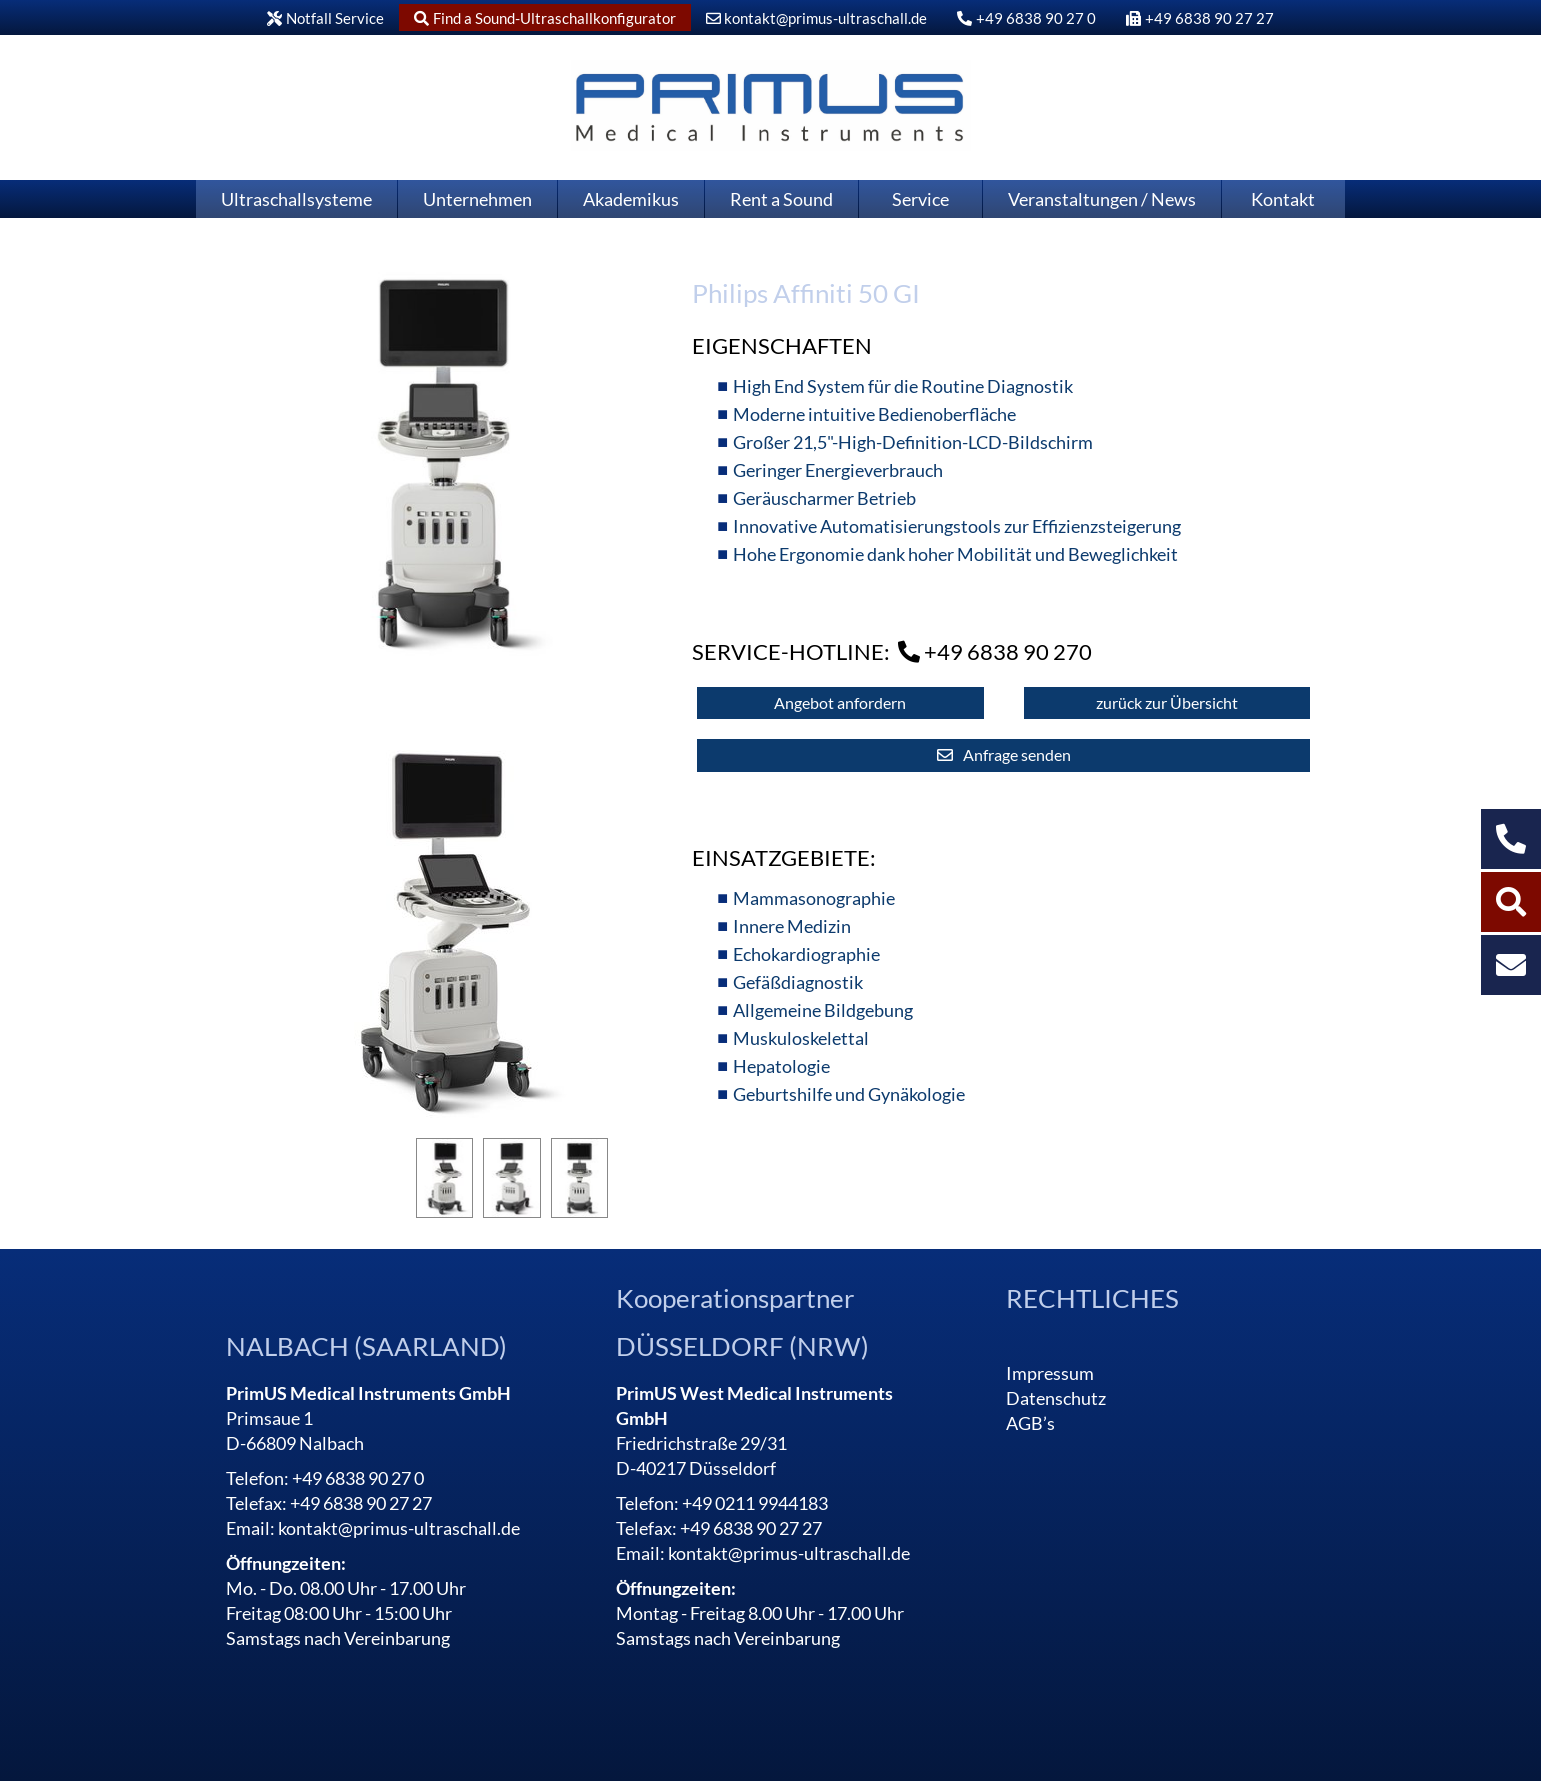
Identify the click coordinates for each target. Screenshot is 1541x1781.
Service (920, 199)
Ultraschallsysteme (296, 199)
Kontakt (1283, 199)
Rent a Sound (781, 199)
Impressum (1050, 1373)
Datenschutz (1056, 1398)
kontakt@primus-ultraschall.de (817, 18)
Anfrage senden (1017, 754)
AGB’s (1030, 1423)
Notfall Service (325, 18)
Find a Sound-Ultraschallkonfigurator (545, 18)
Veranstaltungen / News (1102, 199)
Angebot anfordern (840, 702)
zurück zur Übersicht (1167, 702)
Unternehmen (477, 199)
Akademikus (631, 199)
